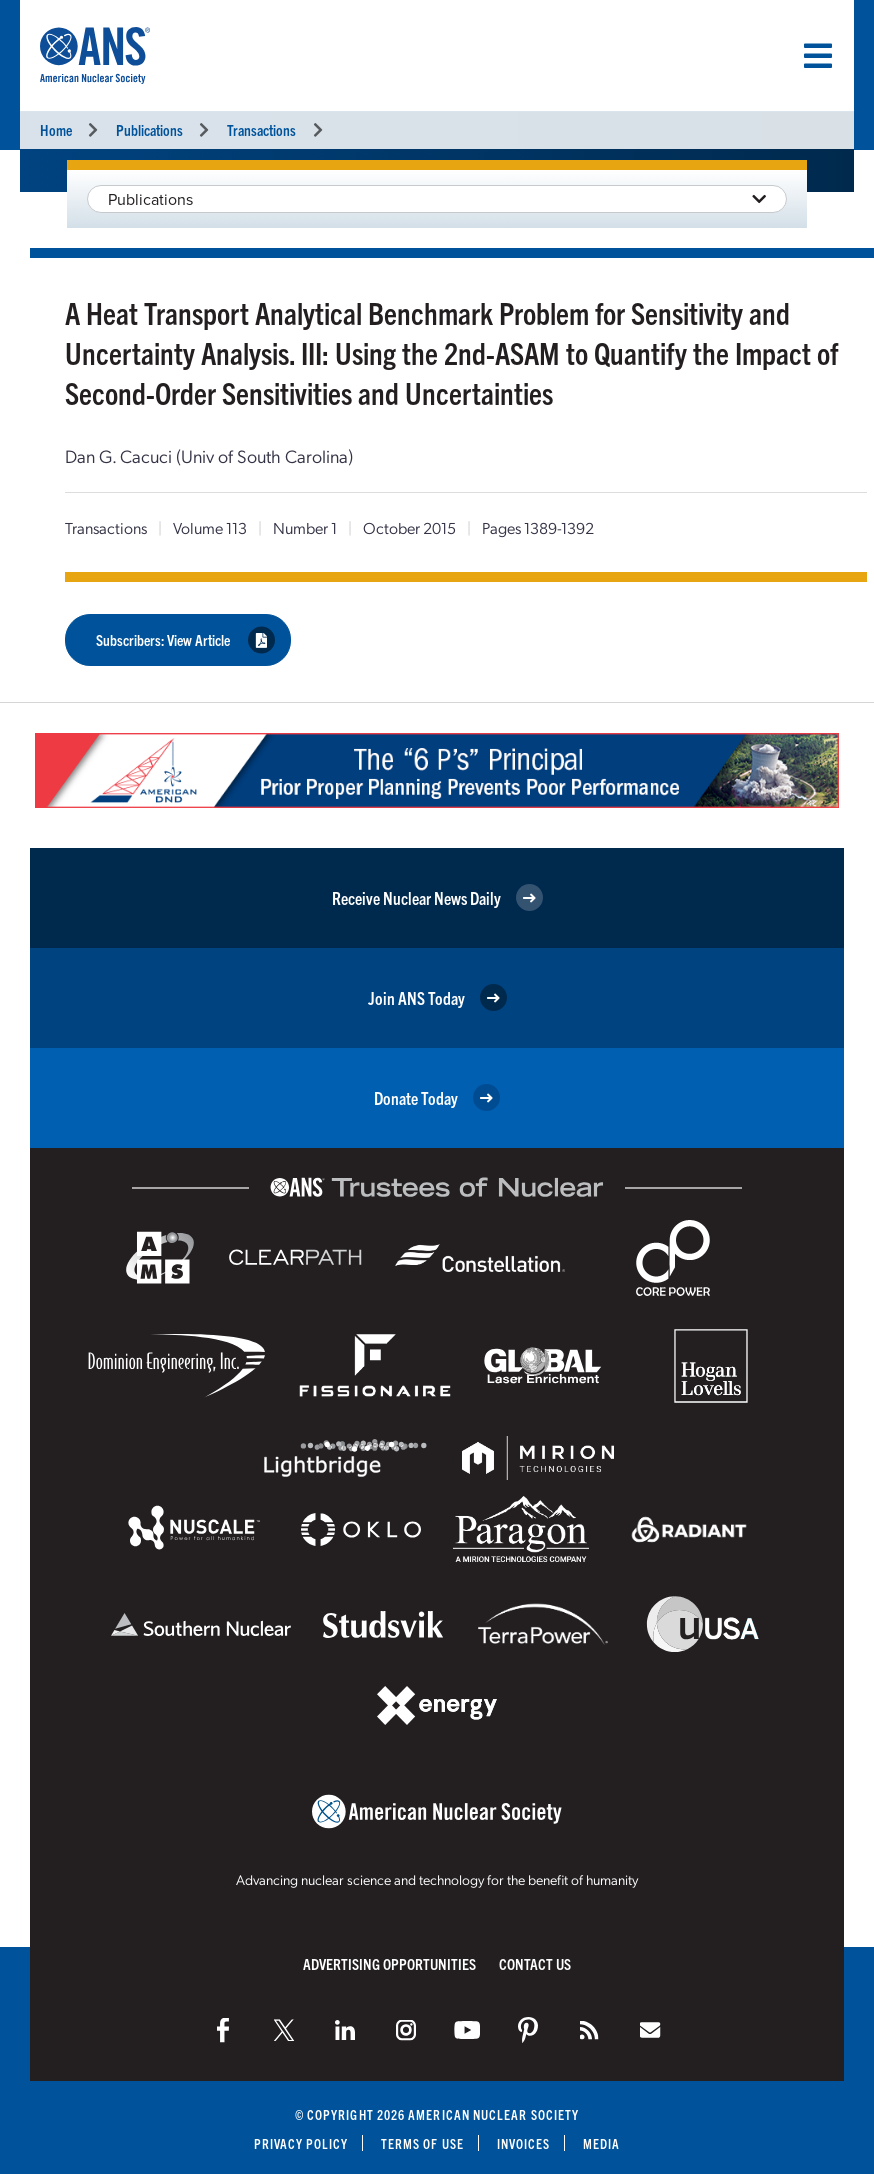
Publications (149, 129)
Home (56, 129)
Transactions (261, 129)
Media (602, 2141)
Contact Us (535, 1961)
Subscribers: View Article (185, 639)
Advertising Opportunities (389, 1961)
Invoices (524, 2141)
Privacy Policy (300, 2141)
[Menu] (818, 56)
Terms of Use (422, 2141)
